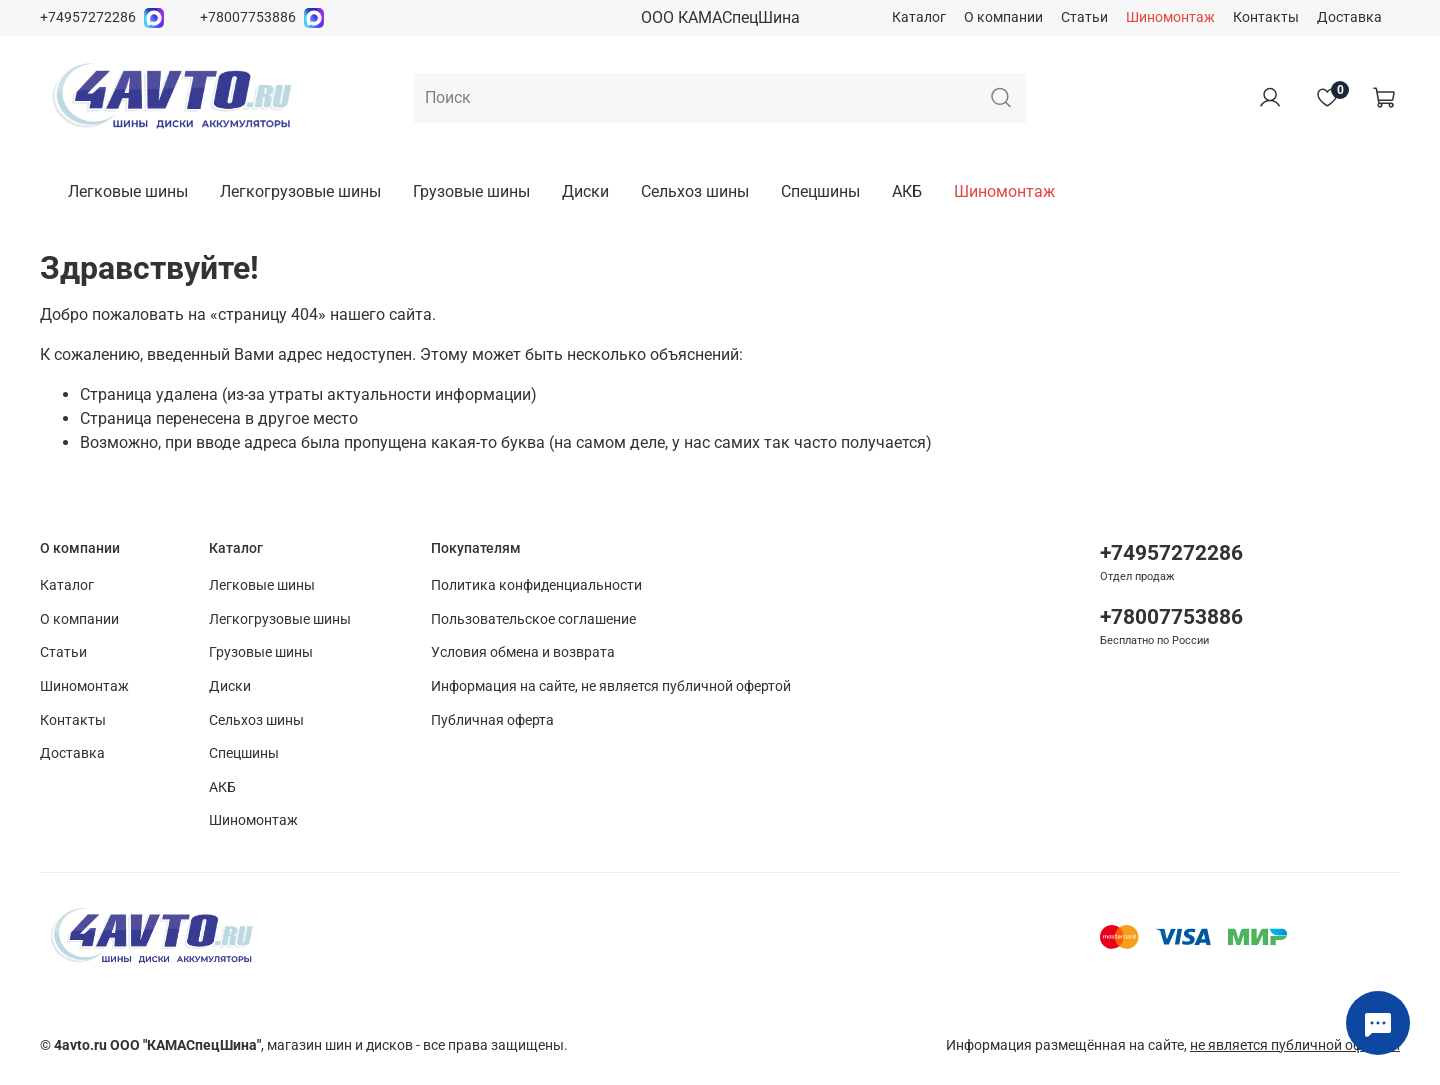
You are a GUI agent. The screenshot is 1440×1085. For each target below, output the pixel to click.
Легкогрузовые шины (300, 191)
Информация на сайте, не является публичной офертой (611, 686)
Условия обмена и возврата (523, 652)
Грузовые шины (471, 191)
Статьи (1084, 17)
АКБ (907, 191)
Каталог (919, 17)
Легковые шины (128, 191)
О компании (1003, 17)
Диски (585, 191)
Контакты (1266, 17)
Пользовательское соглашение (533, 619)
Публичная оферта (492, 720)
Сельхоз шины (695, 191)
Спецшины (820, 191)
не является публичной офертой (1295, 1045)
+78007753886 (248, 17)
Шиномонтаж (1170, 17)
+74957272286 (88, 17)
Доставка (1349, 17)
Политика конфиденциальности (536, 585)
